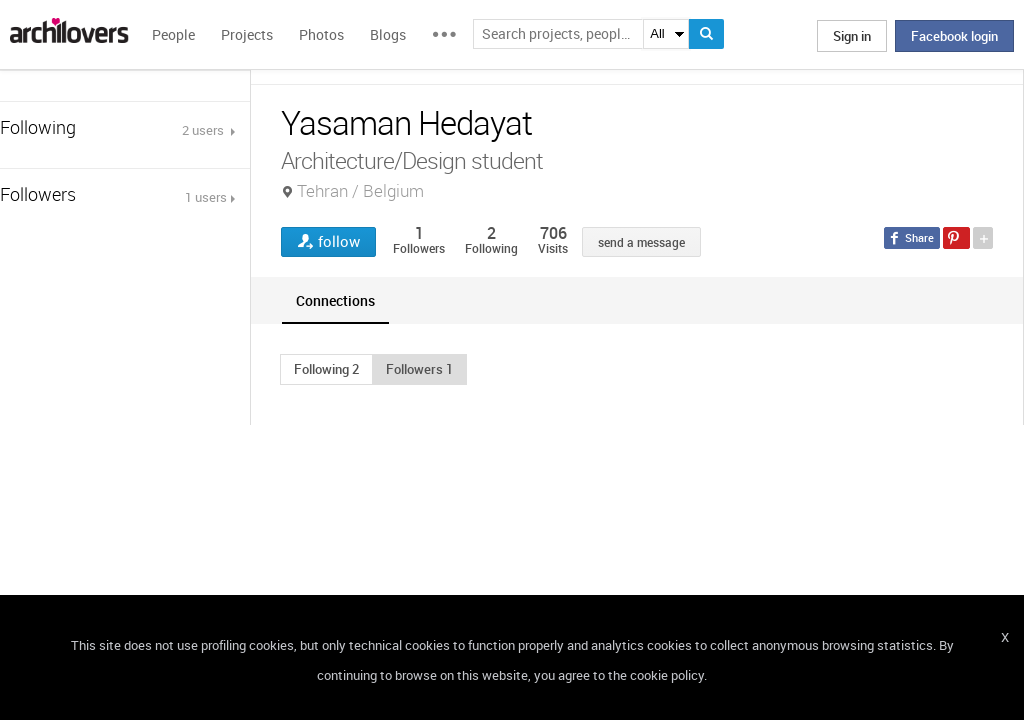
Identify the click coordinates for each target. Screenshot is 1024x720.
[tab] (335, 300)
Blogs (388, 34)
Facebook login (954, 36)
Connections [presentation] (335, 300)
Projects (247, 34)
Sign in (852, 36)
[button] (326, 369)
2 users (204, 130)
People (173, 34)
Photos (321, 34)
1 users (206, 197)
